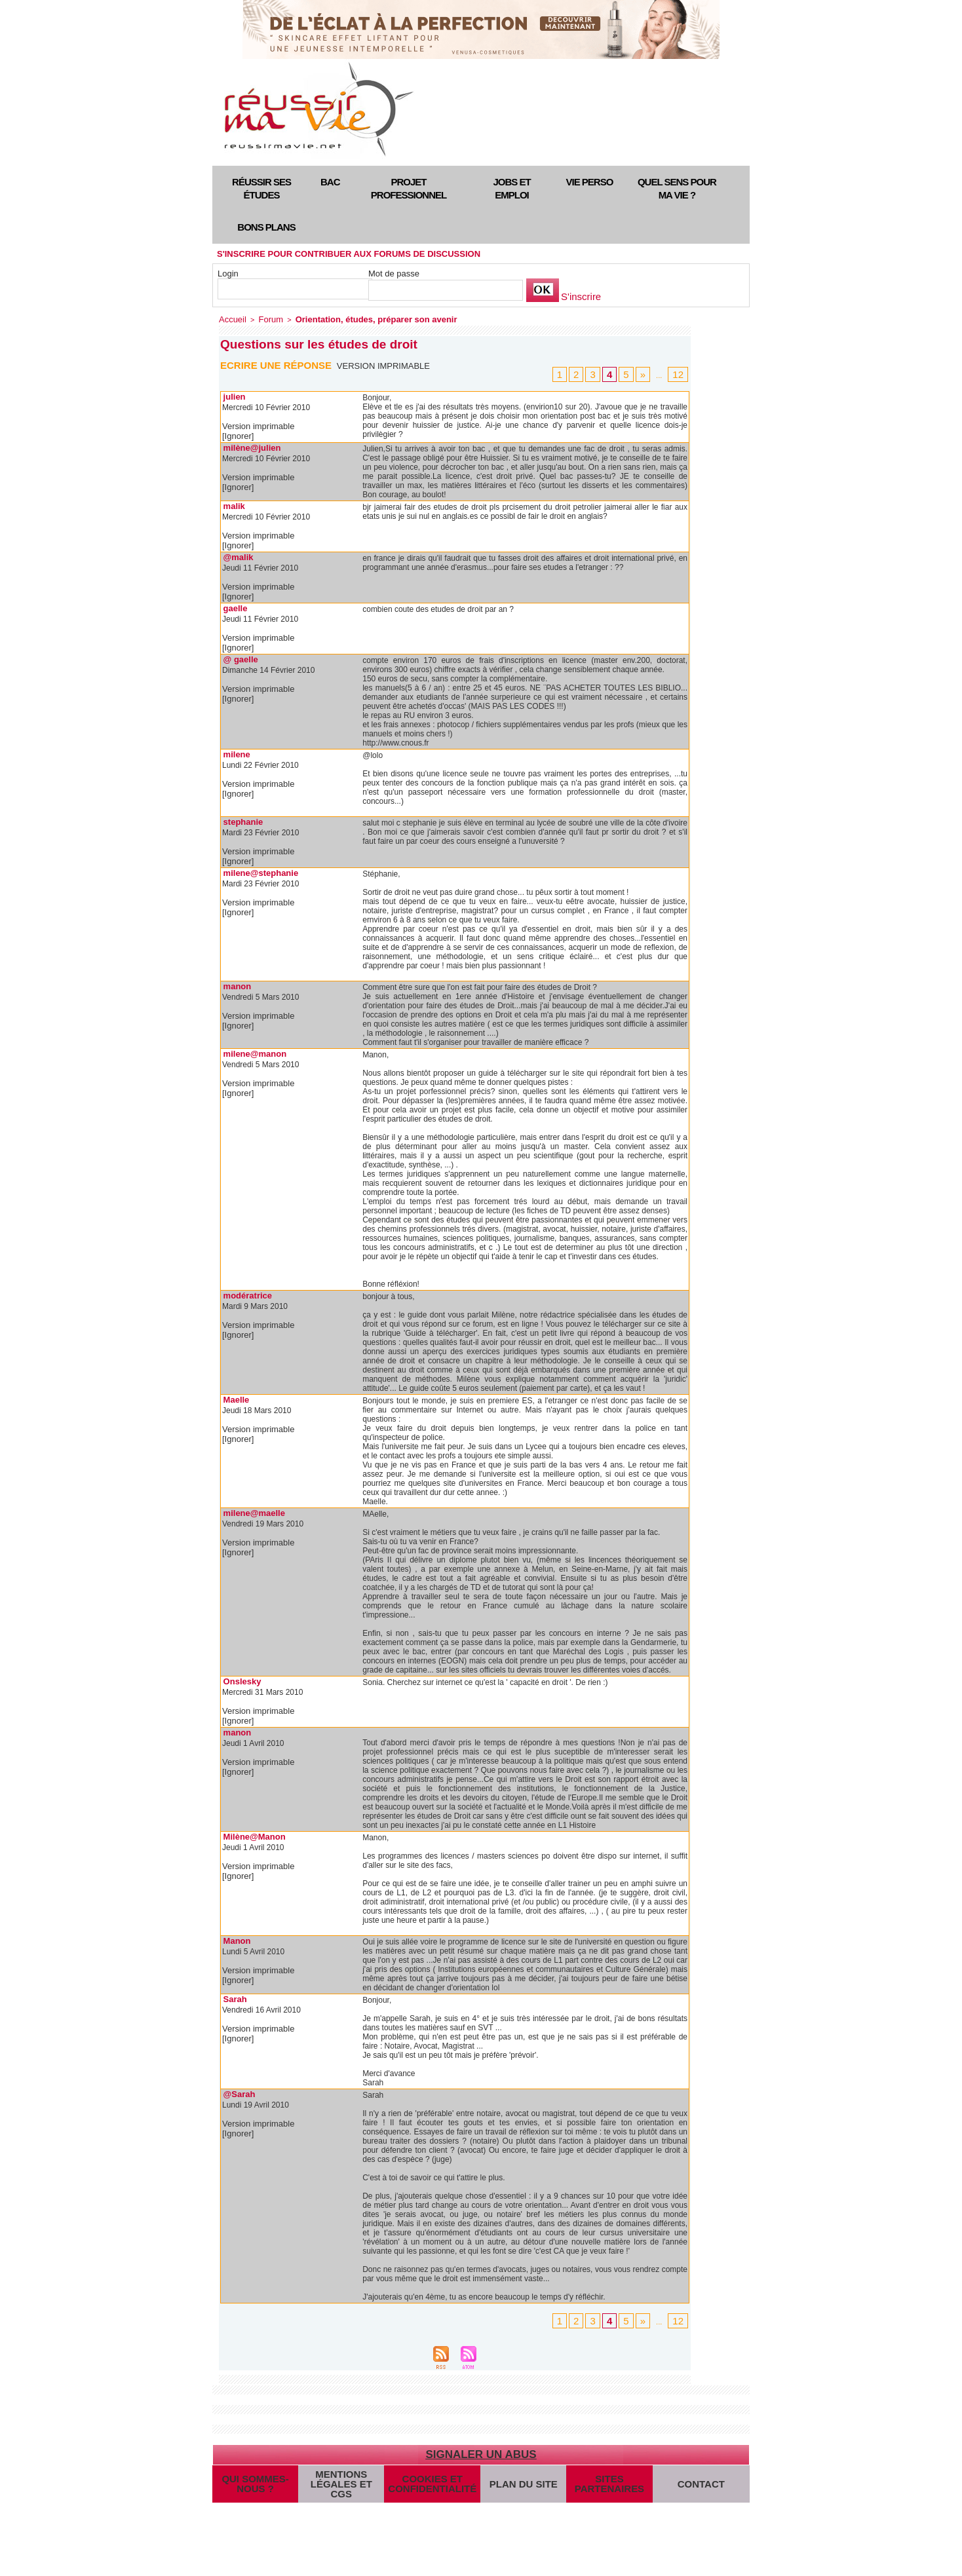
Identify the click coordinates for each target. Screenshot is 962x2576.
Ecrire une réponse (279, 363)
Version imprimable (387, 364)
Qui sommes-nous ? (255, 2482)
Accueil (230, 318)
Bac (330, 181)
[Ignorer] (237, 433)
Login (228, 273)
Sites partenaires (599, 2482)
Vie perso (589, 181)
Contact (696, 2482)
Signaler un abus (480, 2444)
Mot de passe (393, 273)
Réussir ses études (261, 188)
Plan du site (513, 2482)
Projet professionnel (408, 188)
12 (679, 373)
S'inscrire (578, 297)
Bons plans (266, 227)
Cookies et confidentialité (427, 2482)
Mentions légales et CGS (341, 2482)
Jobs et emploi (511, 188)
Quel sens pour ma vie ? (677, 188)
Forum (264, 318)
